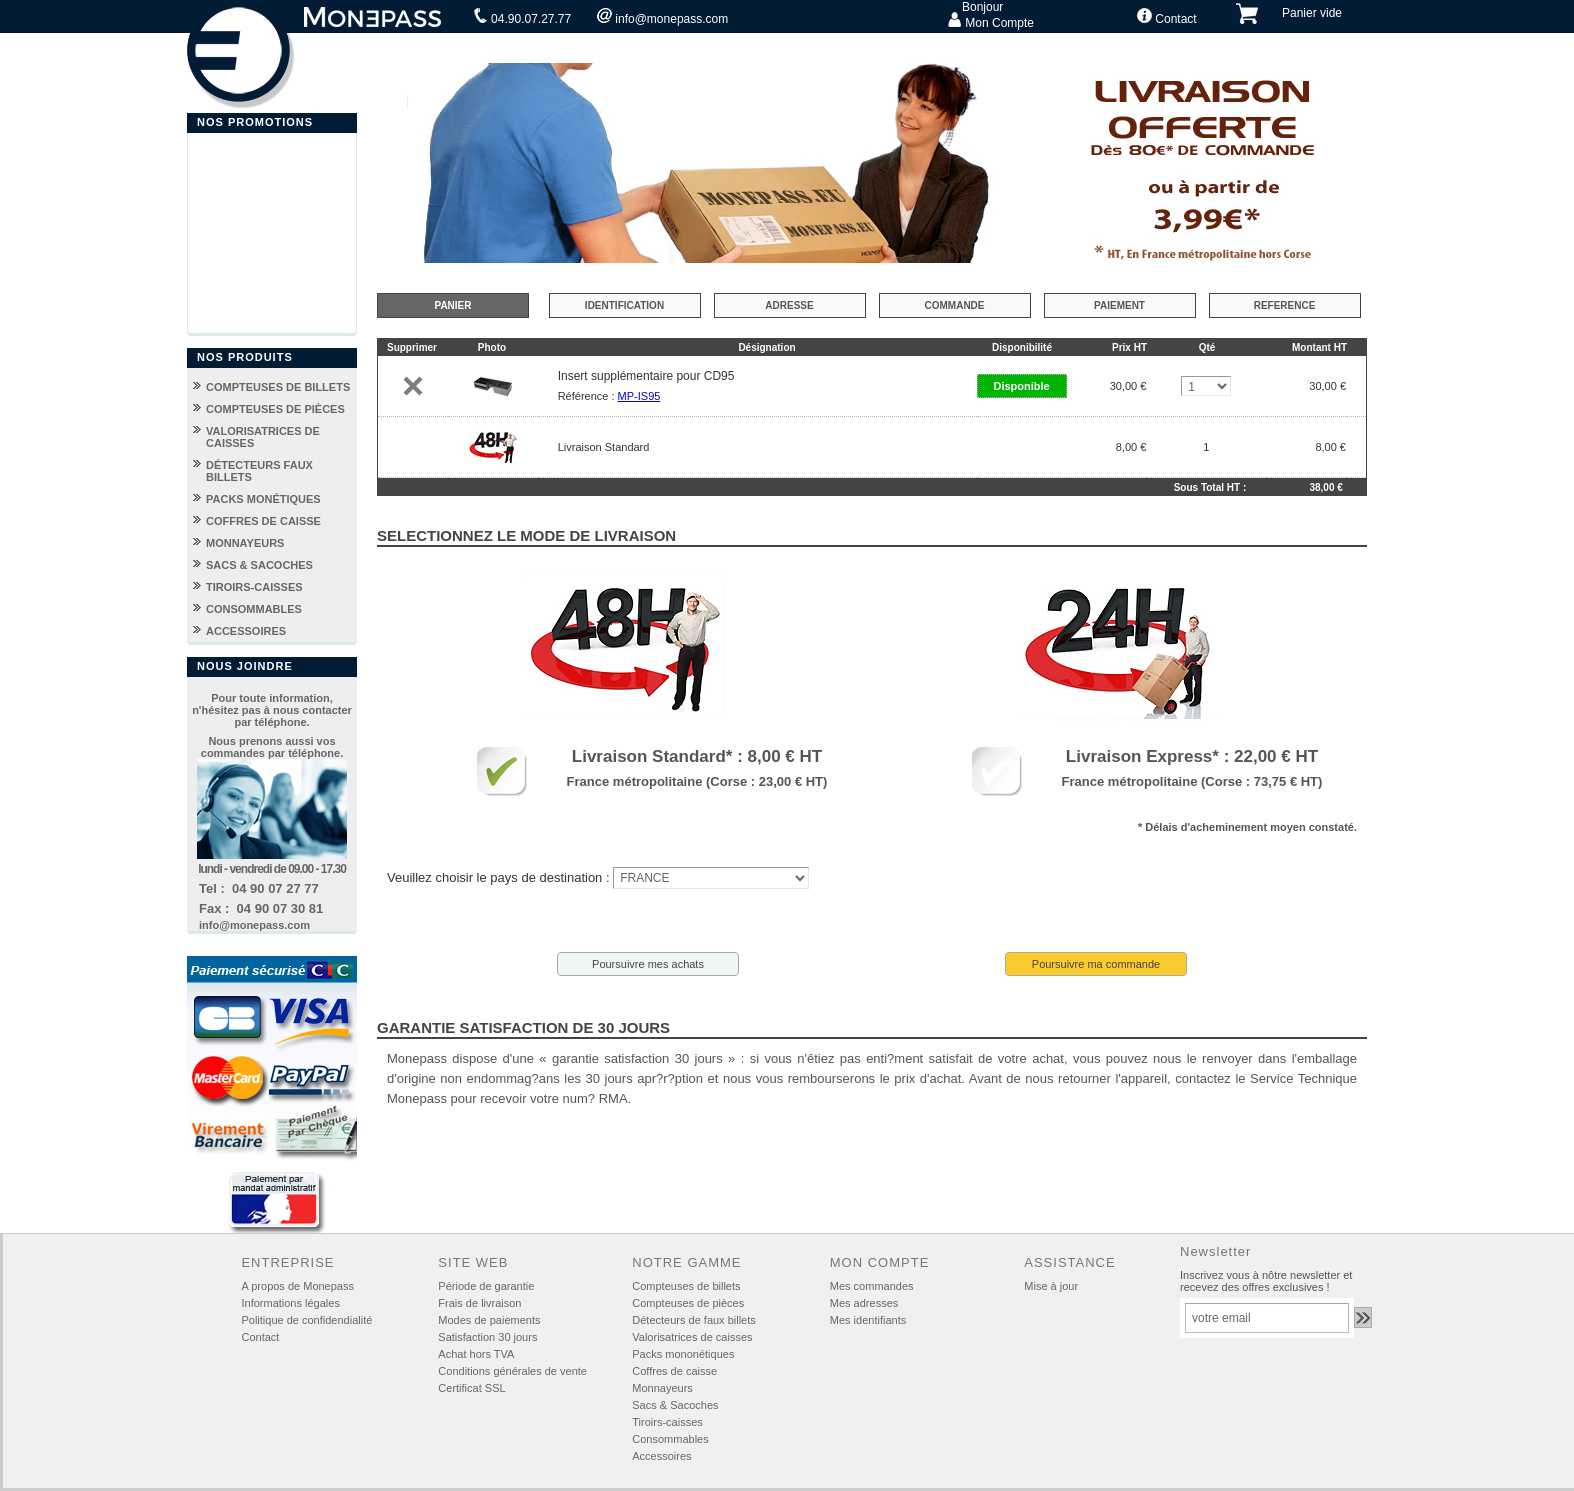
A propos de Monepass (297, 1286)
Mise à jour (1051, 1286)
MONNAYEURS (245, 543)
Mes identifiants (868, 1320)
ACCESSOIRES (246, 631)
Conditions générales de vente (512, 1371)
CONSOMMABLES (254, 609)
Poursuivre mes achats (648, 964)
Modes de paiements (489, 1320)
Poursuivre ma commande (1096, 964)
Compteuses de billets (686, 1286)
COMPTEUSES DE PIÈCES (275, 409)
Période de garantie (486, 1286)
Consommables (670, 1439)
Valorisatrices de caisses (692, 1337)
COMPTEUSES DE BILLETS (278, 387)
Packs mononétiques (683, 1354)
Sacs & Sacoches (675, 1405)
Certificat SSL (471, 1388)
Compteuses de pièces (688, 1303)
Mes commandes (872, 1286)
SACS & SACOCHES (259, 565)
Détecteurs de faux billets (694, 1320)
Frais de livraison (479, 1303)
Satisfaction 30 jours (487, 1337)
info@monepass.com (662, 17)
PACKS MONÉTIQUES (263, 499)
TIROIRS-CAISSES (254, 587)
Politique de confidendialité (306, 1320)
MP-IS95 (639, 396)
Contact (1167, 17)
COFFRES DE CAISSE (263, 521)
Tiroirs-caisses (667, 1422)
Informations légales (290, 1303)
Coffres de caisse (674, 1371)
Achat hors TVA (476, 1354)
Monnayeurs (662, 1388)
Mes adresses (864, 1303)
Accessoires (661, 1456)
